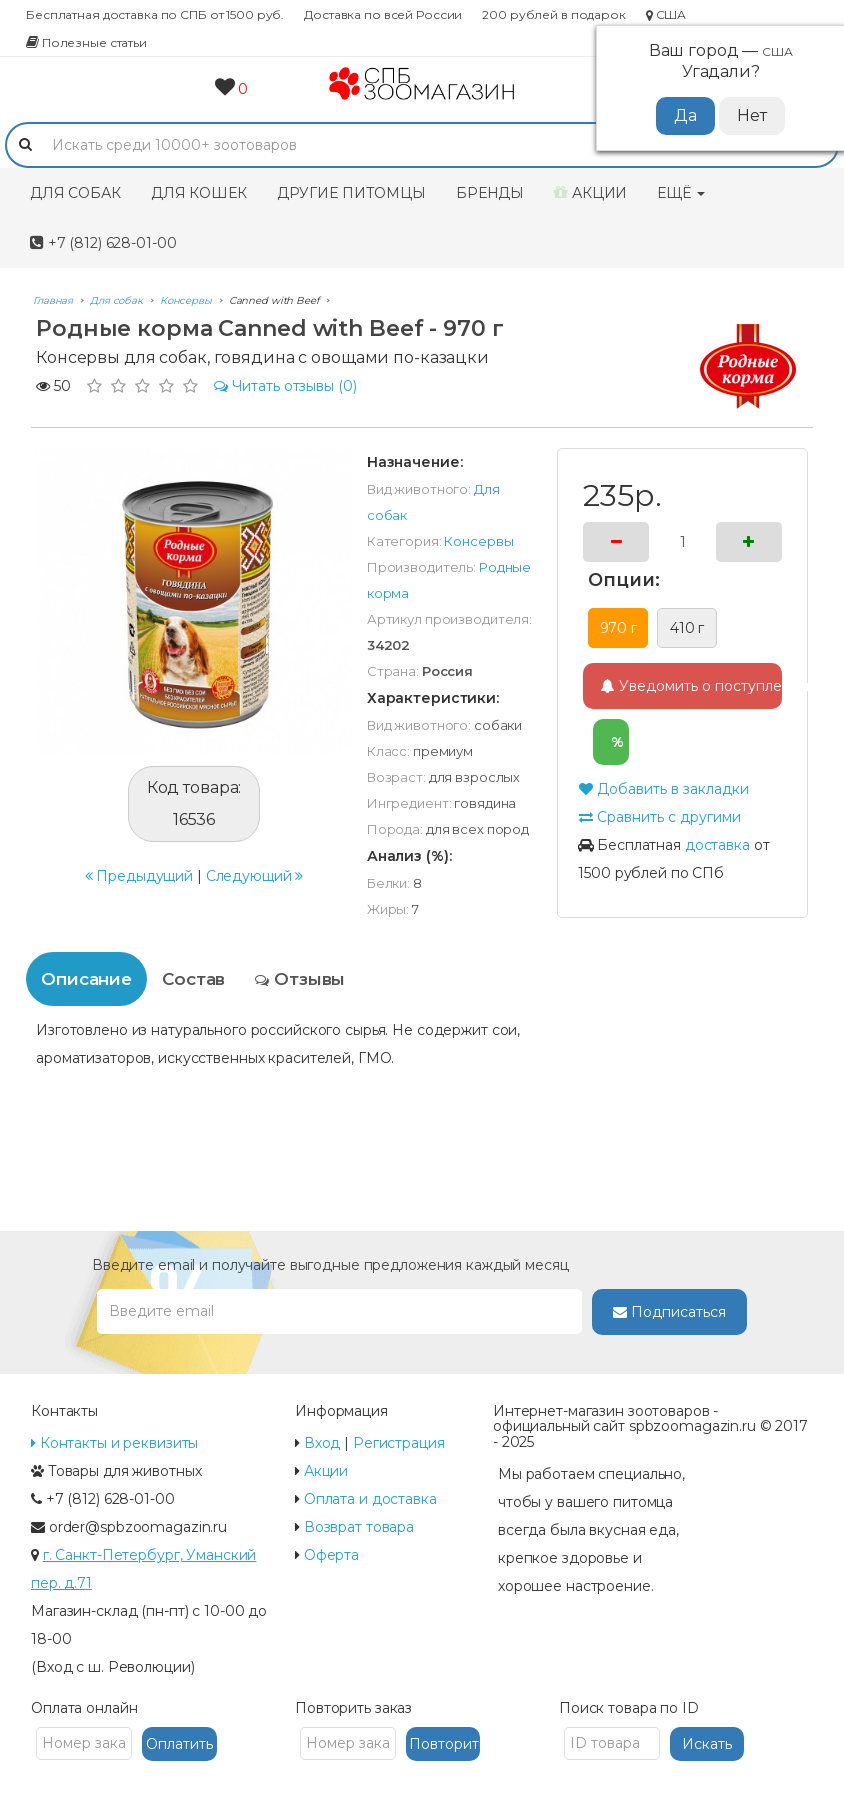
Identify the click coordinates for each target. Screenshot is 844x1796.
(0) (285, 386)
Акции (590, 193)
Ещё (681, 193)
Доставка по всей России (383, 14)
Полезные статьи (86, 42)
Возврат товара (359, 1527)
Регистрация (399, 1443)
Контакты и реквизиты (114, 1443)
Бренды (490, 193)
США (666, 14)
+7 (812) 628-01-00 (103, 243)
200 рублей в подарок (553, 14)
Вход (322, 1443)
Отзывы (300, 979)
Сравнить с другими (659, 817)
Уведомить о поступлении (691, 686)
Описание (86, 979)
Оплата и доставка (370, 1499)
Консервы (478, 541)
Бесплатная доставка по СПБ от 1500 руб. (155, 14)
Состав (193, 979)
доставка (717, 845)
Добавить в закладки (663, 789)
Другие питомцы (351, 193)
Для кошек (199, 193)
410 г (687, 628)
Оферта (331, 1555)
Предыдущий (139, 857)
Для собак (75, 193)
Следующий (255, 857)
